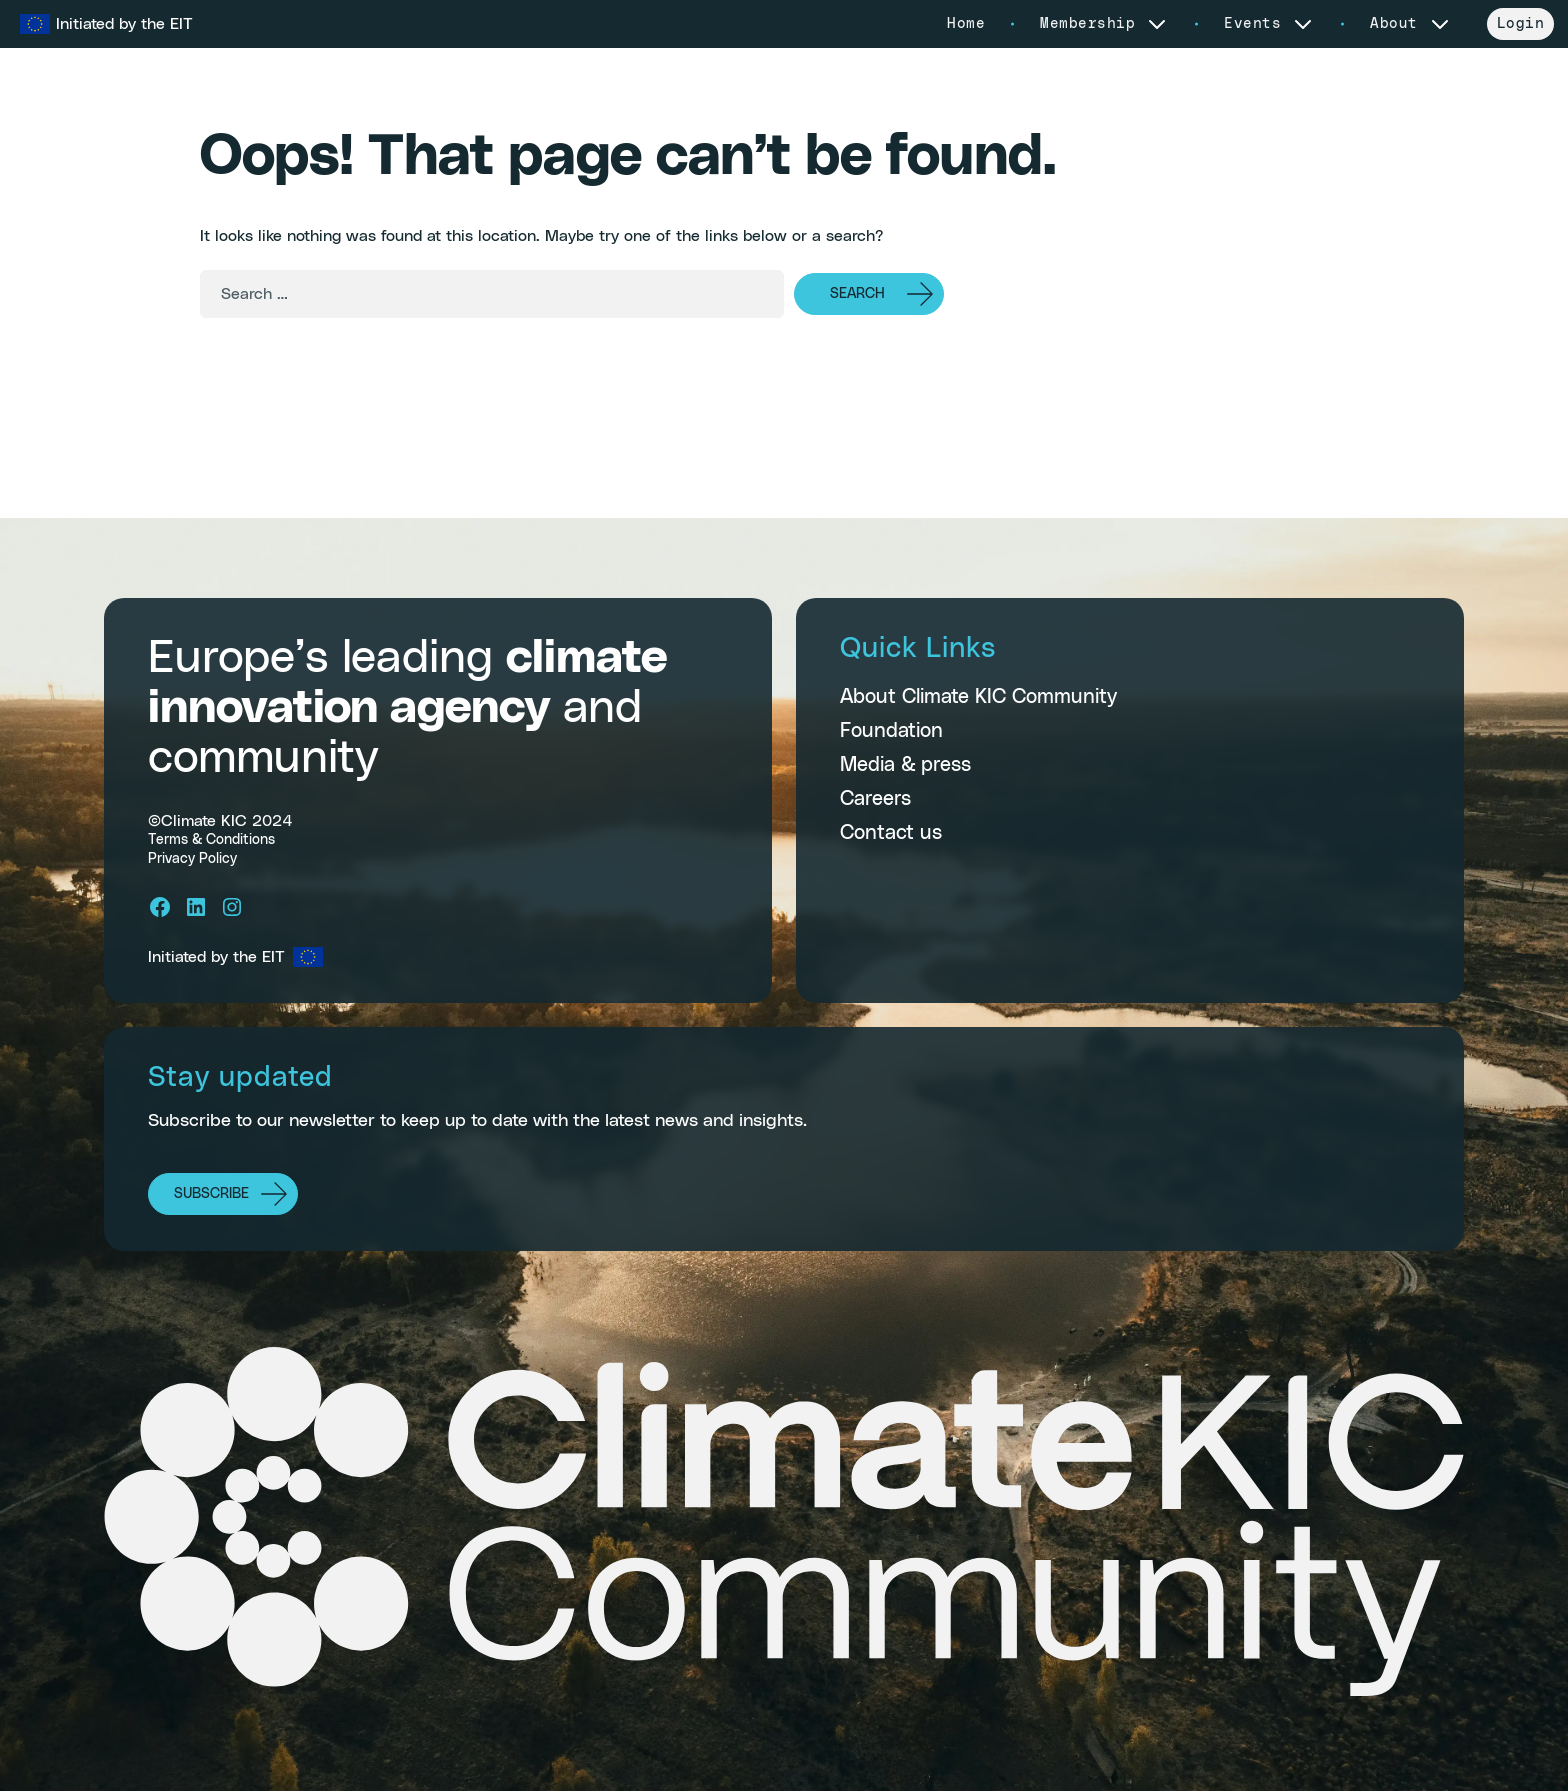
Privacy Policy (192, 859)
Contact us (891, 833)
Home (966, 24)
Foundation (891, 731)
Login (1521, 24)
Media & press (905, 765)
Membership (1104, 24)
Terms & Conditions (211, 840)
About (1411, 24)
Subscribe (211, 1194)
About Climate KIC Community (978, 697)
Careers (875, 799)
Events (1269, 24)
